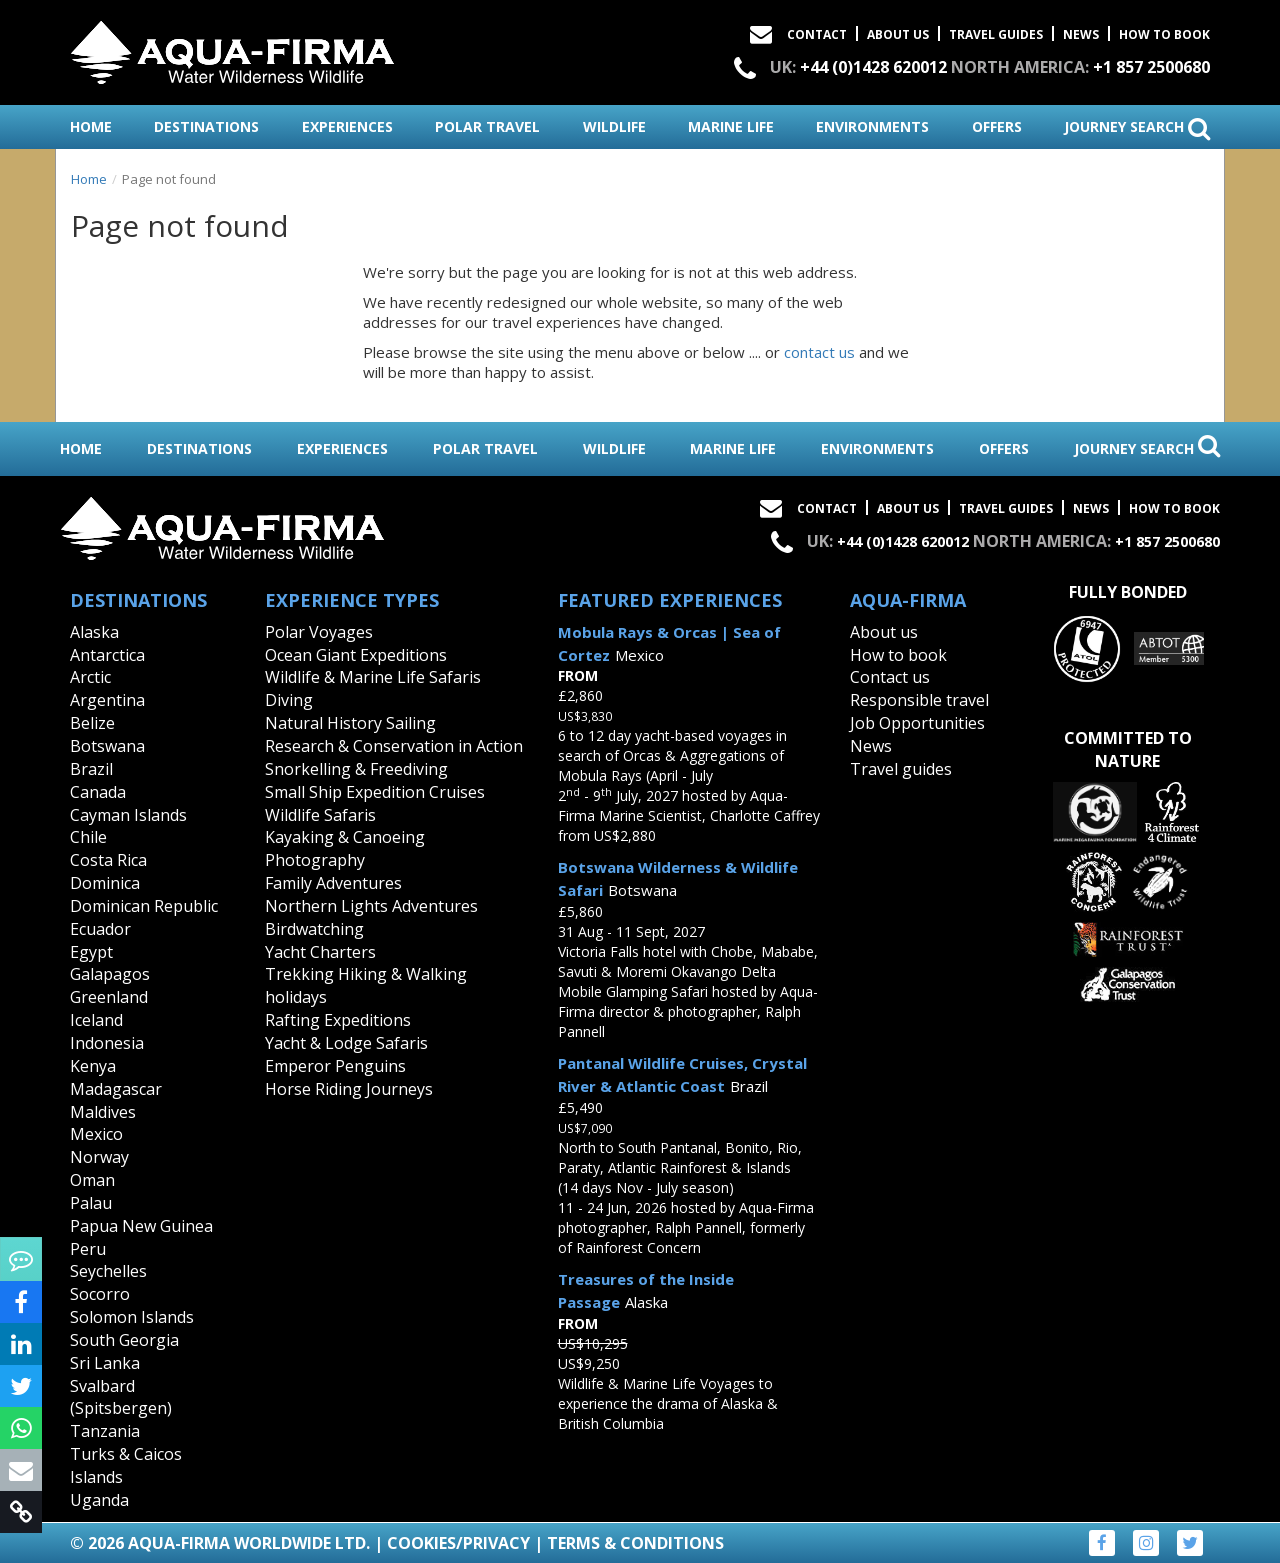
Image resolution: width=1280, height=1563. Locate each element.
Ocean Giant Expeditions (356, 655)
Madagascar (116, 1089)
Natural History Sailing (350, 723)
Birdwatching (314, 929)
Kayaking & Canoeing (345, 837)
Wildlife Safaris (320, 815)
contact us (819, 352)
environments (872, 126)
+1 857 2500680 (1151, 67)
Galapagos (110, 974)
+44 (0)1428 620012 (873, 67)
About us (884, 632)
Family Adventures (333, 883)
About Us (898, 34)
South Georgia (124, 1340)
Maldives (103, 1112)
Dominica (105, 883)
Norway (99, 1157)
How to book (1164, 34)
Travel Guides (996, 34)
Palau (91, 1203)
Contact (817, 34)
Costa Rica (108, 860)
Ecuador (100, 929)
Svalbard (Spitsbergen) (121, 1397)
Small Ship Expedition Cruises (375, 792)
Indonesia (107, 1043)
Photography (315, 860)
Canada (98, 792)
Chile (88, 837)
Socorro (100, 1294)
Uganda (99, 1500)
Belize (92, 723)
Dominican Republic (144, 906)
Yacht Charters (320, 952)
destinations (206, 126)
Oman (92, 1180)
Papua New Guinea (141, 1226)
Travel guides (901, 769)
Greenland (109, 997)
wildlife (614, 126)
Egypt (91, 952)
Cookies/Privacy (458, 1543)
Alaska (94, 632)
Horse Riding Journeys (349, 1089)
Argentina (107, 700)
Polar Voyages (319, 632)
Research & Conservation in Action (394, 746)
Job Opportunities (917, 723)
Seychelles (108, 1271)
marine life (731, 126)
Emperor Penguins (335, 1066)
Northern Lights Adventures (371, 906)
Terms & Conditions (635, 1543)
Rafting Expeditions (338, 1020)
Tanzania (105, 1431)
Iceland (96, 1020)
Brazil (91, 769)
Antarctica (107, 655)
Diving (289, 700)
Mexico (96, 1134)
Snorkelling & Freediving (356, 769)
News (1081, 34)
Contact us (890, 677)
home (91, 126)
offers (997, 126)
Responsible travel (919, 700)
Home (89, 179)
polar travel (487, 126)
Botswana (107, 746)
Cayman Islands (128, 815)
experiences (347, 126)
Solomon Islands (132, 1317)
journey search (1137, 128)
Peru (88, 1249)
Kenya (93, 1066)
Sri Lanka (105, 1363)
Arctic (90, 677)
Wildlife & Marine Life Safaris (373, 677)
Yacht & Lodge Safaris (346, 1043)
